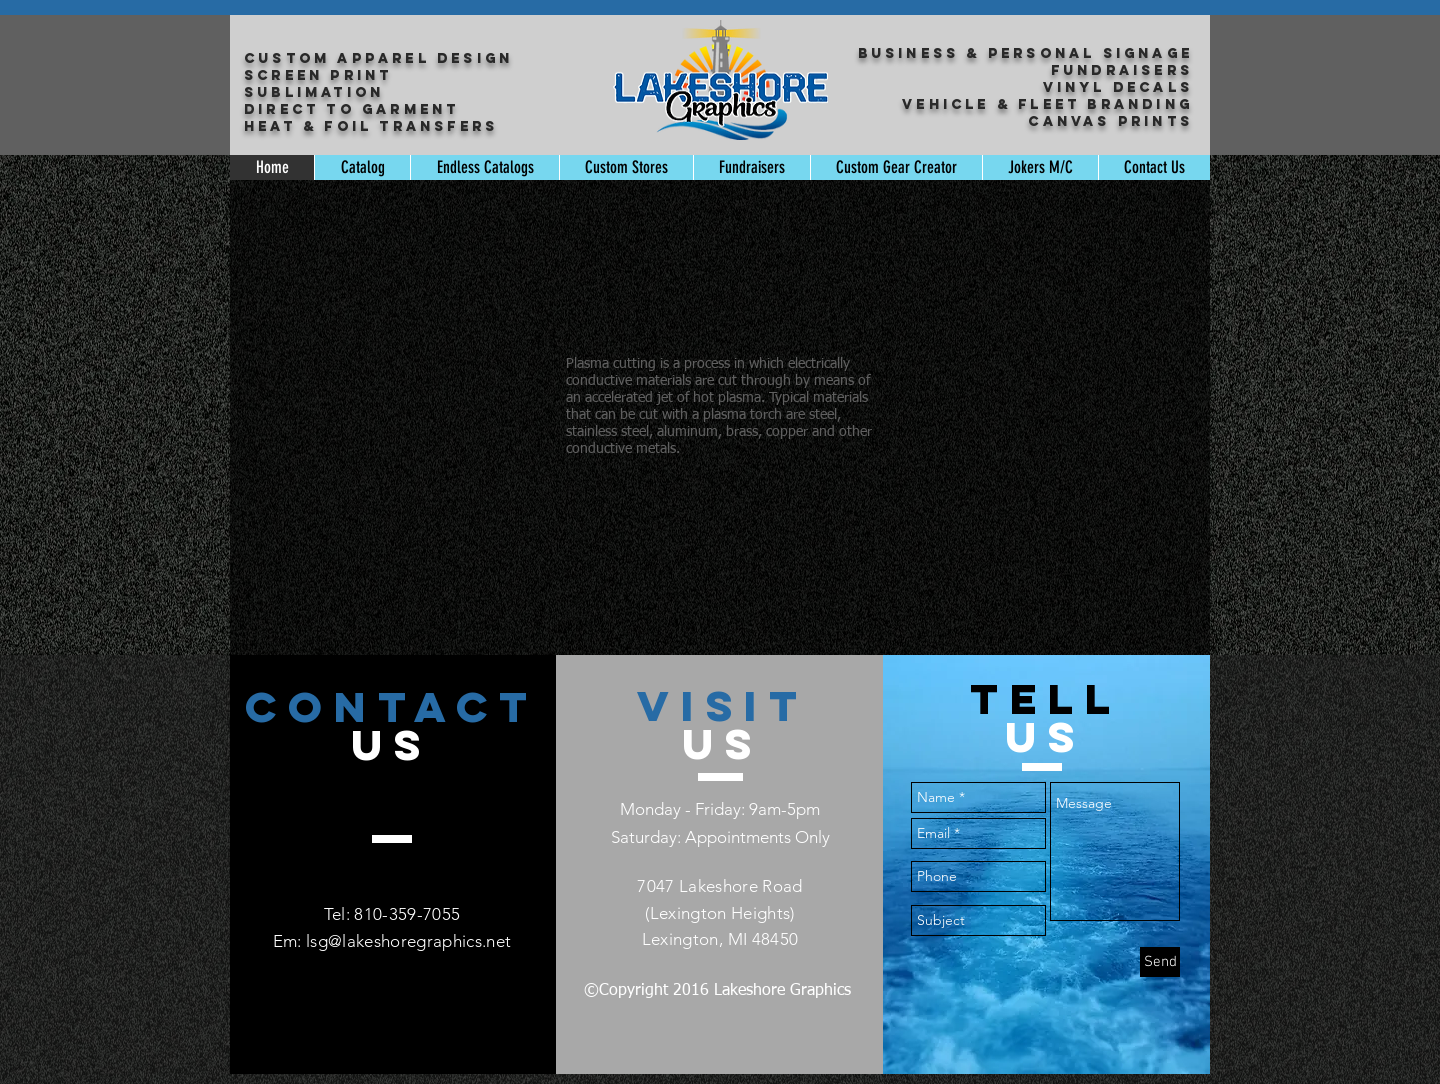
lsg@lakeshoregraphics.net (409, 941)
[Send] (1160, 962)
